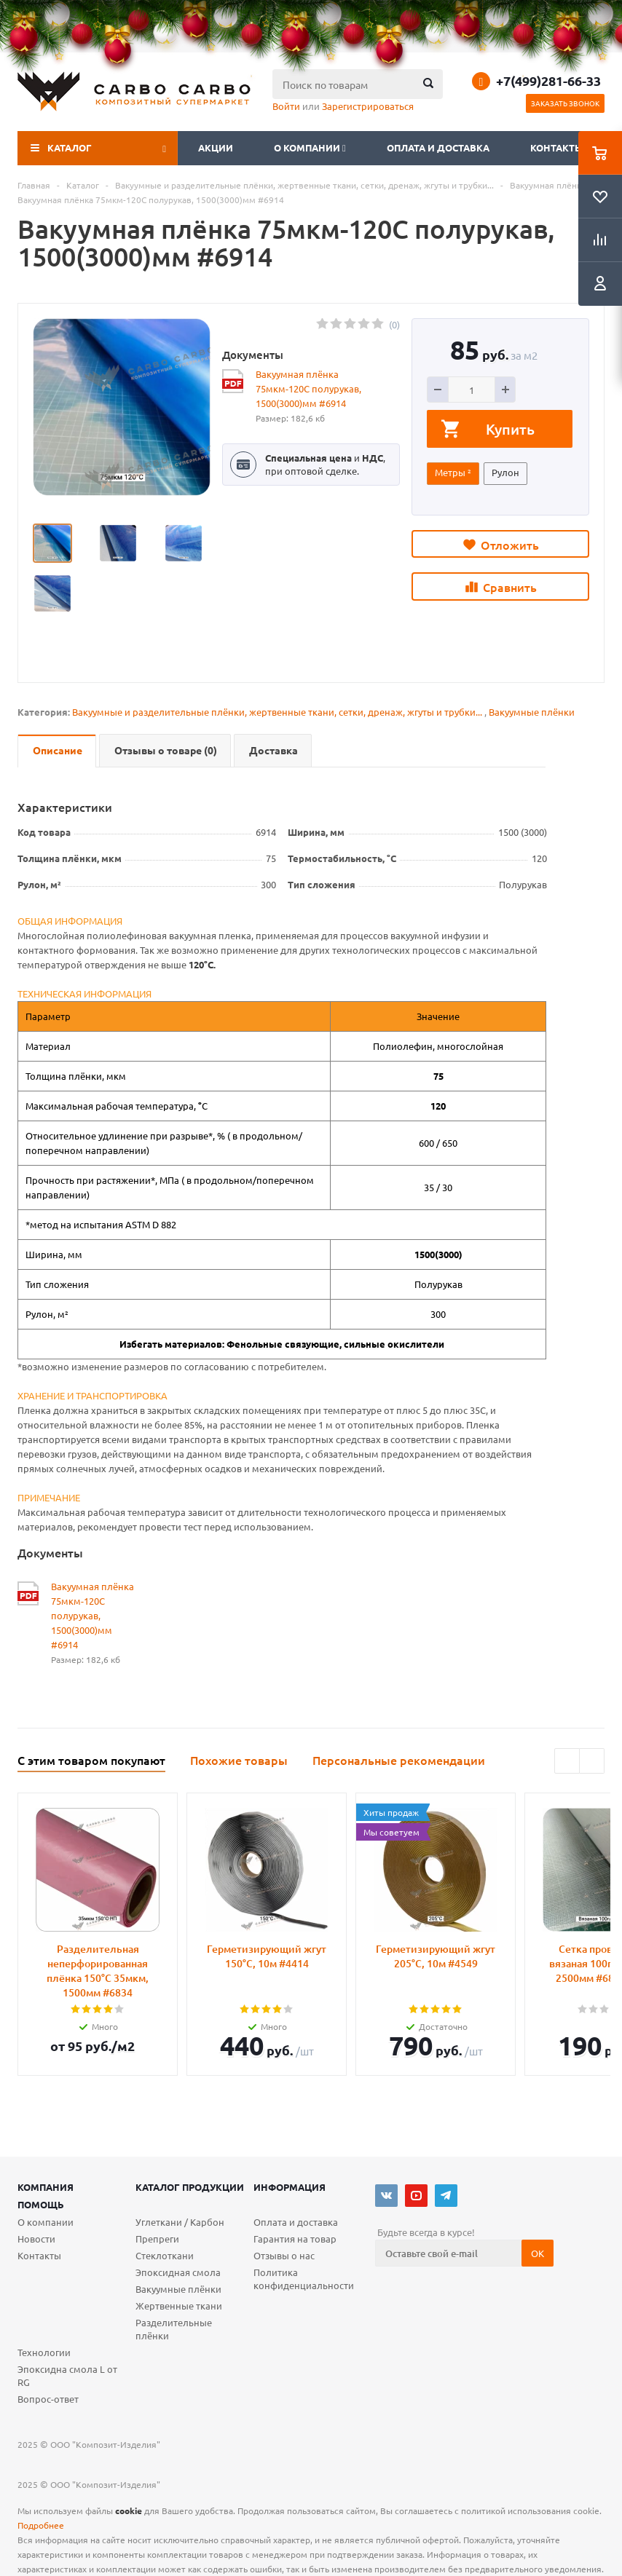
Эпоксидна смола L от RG (67, 2375)
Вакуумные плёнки (532, 712)
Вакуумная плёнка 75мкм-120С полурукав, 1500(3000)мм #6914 (308, 388)
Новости (36, 2238)
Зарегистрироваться (368, 106)
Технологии (44, 2352)
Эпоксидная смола (178, 2272)
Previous (567, 1761)
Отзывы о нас (284, 2255)
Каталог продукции (189, 2187)
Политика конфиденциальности (303, 2278)
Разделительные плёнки (173, 2329)
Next (592, 1761)
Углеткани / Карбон (179, 2222)
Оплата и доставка (438, 147)
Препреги (157, 2238)
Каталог (69, 147)
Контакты (556, 147)
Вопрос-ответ (48, 2399)
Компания (45, 2187)
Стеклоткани (164, 2255)
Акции (215, 147)
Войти (286, 106)
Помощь (40, 2204)
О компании (310, 147)
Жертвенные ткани (178, 2305)
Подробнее (40, 2525)
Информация (289, 2187)
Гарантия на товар (294, 2238)
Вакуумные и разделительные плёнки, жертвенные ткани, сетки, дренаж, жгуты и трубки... (277, 712)
